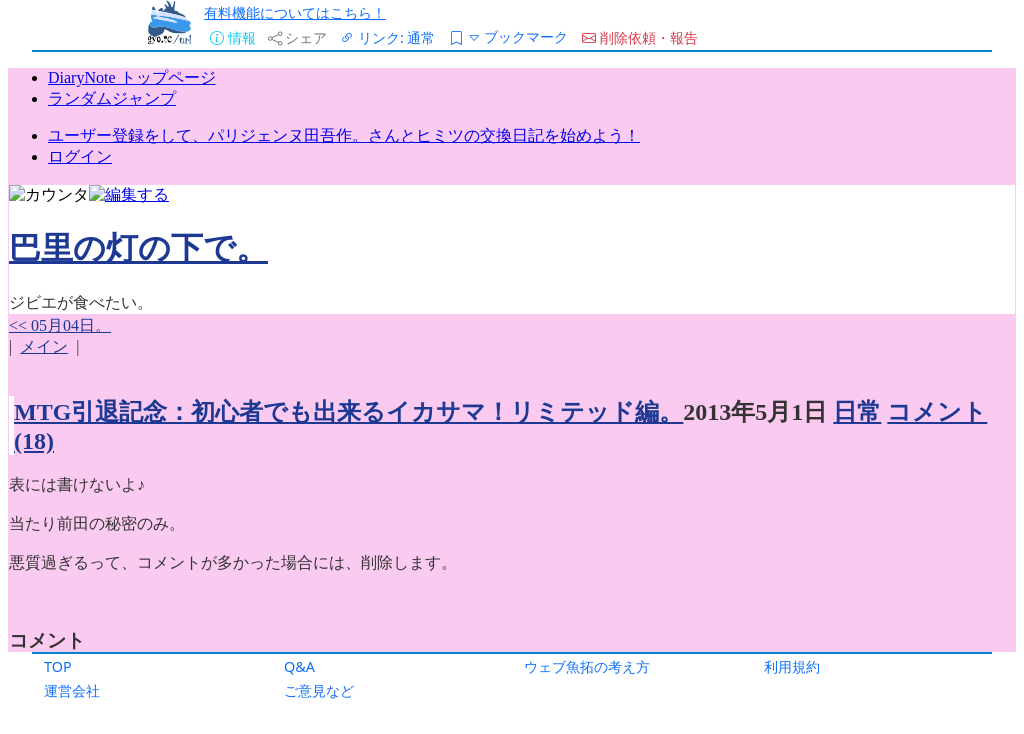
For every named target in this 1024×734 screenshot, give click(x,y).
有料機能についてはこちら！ (295, 12)
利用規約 (792, 666)
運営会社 (72, 690)
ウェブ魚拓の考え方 (587, 666)
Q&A (299, 666)
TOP (58, 666)
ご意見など (319, 690)
